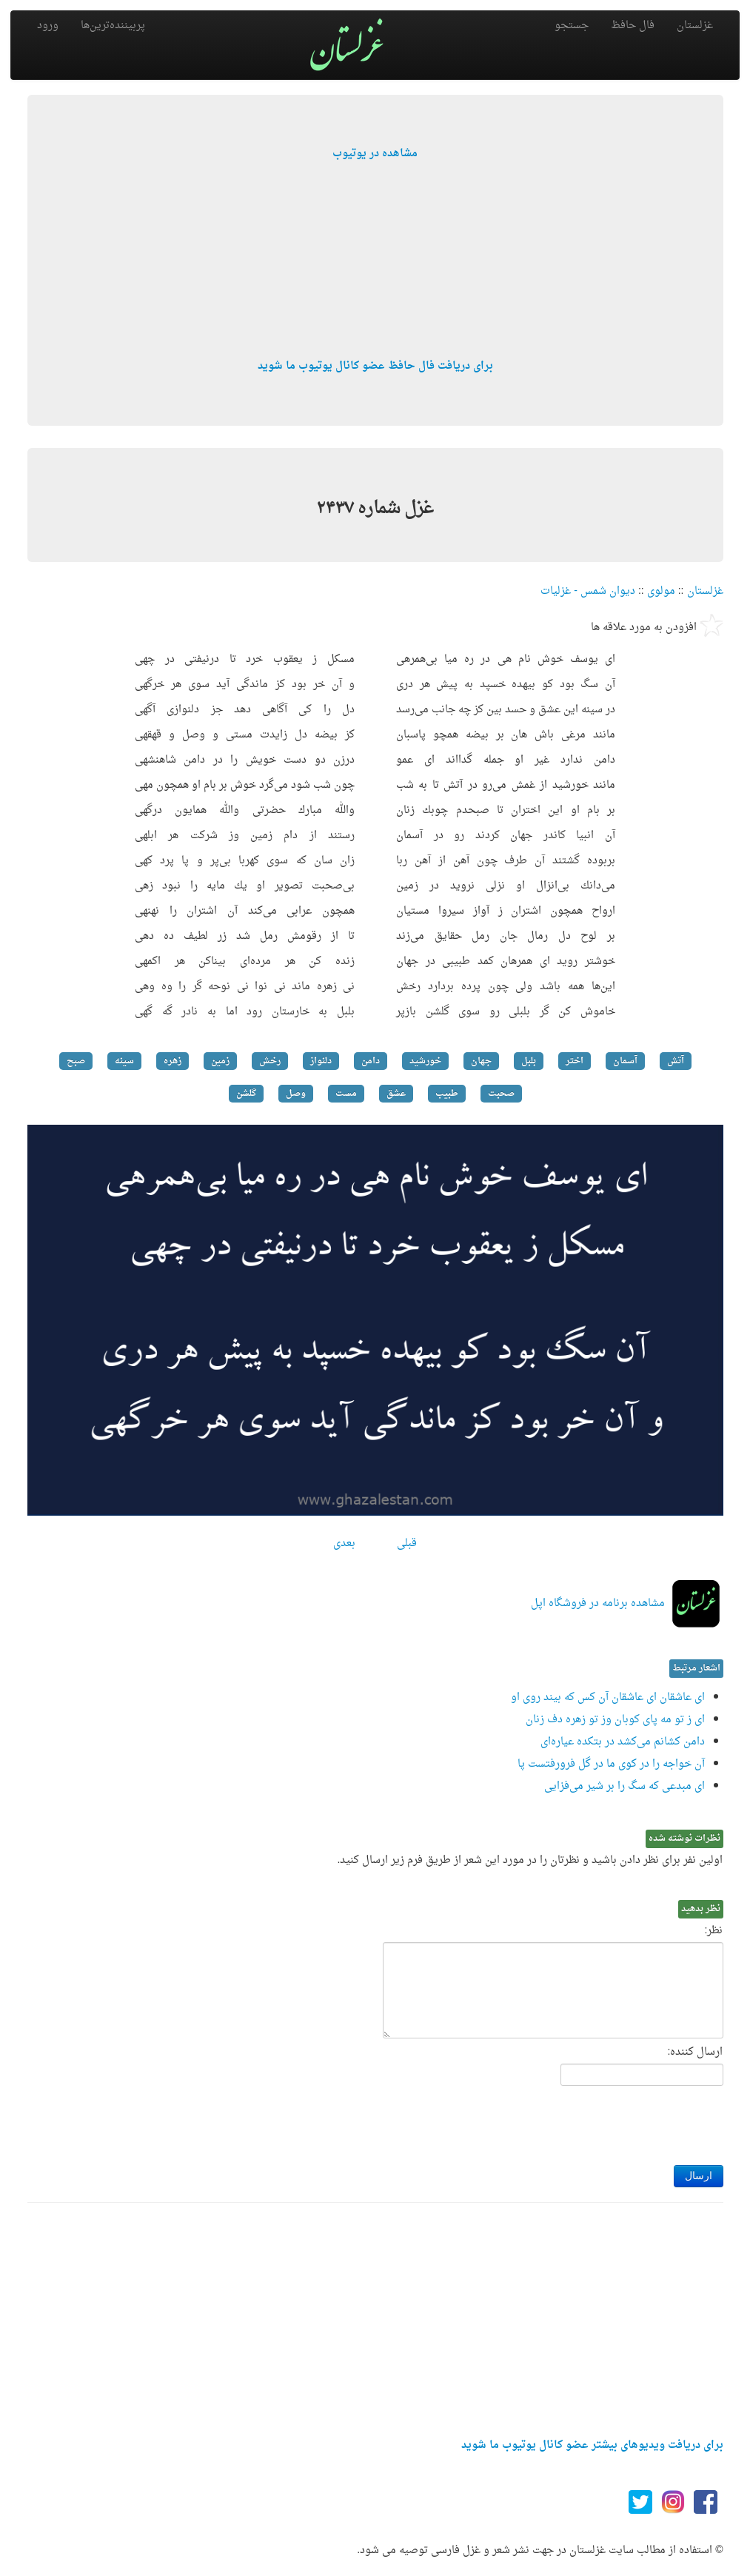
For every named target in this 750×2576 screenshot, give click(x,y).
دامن (370, 1061)
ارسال (698, 2175)
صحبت (501, 1093)
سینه (124, 1061)
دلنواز (321, 1061)
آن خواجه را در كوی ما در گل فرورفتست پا (611, 1764)
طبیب (446, 1093)
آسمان (625, 1061)
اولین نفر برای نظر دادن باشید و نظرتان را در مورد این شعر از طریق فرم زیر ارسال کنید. (530, 1860)
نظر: (714, 1931)
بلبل (528, 1061)
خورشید (425, 1061)
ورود (47, 26)
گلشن (246, 1093)
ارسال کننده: (695, 2052)
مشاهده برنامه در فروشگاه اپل (598, 1603)
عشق (396, 1093)
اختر (574, 1061)
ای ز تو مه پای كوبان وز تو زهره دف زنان (615, 1720)
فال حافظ (632, 26)
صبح (76, 1061)
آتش (675, 1061)
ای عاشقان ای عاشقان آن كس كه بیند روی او (608, 1697)
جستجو (572, 26)
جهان (481, 1061)
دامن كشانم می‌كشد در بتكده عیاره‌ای (622, 1742)
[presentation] (610, 2121)
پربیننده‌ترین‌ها (113, 26)
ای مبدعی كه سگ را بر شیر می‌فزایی (624, 1786)
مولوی (661, 591)
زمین (220, 1061)
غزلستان (695, 26)
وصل (296, 1093)
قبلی (407, 1543)
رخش (270, 1061)
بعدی (344, 1543)
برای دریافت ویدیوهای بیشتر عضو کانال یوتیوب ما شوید (592, 2445)
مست (346, 1093)
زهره (172, 1061)
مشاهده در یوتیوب (375, 154)
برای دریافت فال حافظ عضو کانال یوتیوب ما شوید (375, 366)
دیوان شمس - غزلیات (587, 591)
